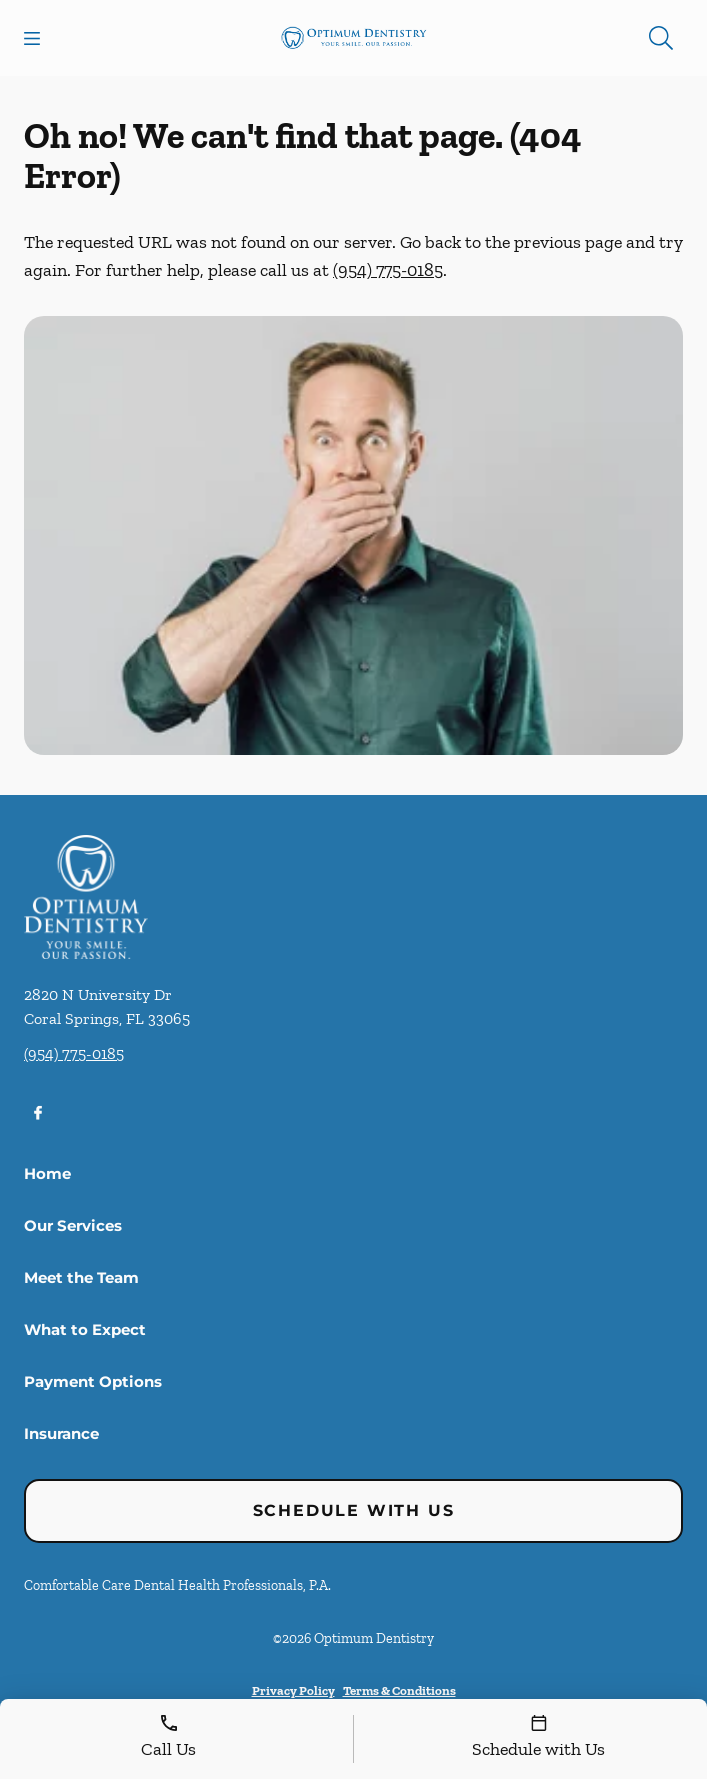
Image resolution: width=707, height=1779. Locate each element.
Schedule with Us (354, 1510)
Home (47, 1173)
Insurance (61, 1433)
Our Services (73, 1225)
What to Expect (85, 1329)
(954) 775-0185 (388, 270)
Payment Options (93, 1381)
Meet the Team (81, 1277)
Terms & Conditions (399, 1690)
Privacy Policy (293, 1690)
